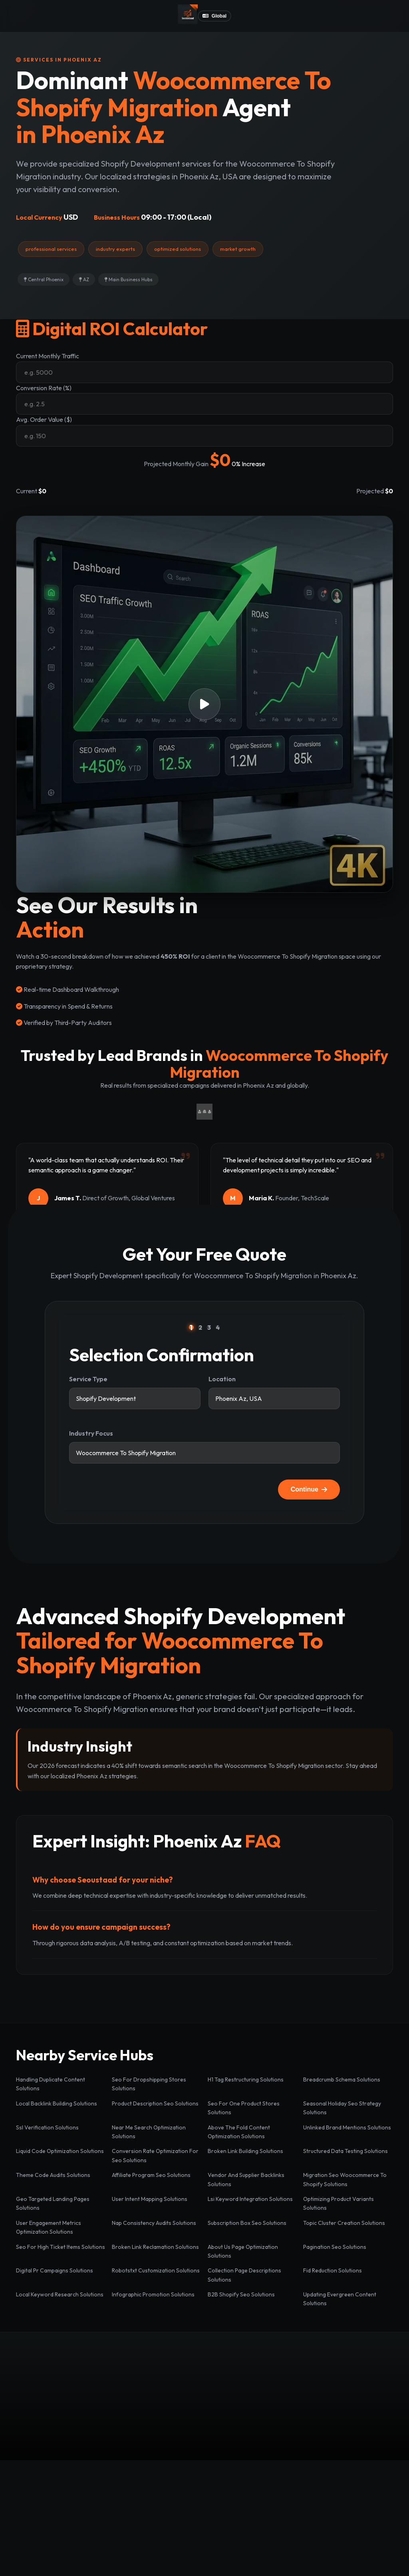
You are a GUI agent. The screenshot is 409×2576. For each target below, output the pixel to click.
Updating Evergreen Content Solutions (339, 2299)
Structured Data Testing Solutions (345, 2151)
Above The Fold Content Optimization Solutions (239, 2132)
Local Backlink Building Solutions (56, 2103)
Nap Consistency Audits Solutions (154, 2222)
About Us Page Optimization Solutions (243, 2251)
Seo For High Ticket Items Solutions (60, 2246)
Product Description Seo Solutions (155, 2103)
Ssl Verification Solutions (47, 2127)
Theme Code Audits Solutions (53, 2175)
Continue (309, 1489)
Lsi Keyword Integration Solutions (250, 2199)
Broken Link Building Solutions (245, 2151)
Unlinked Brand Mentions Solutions (347, 2127)
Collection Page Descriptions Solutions (244, 2275)
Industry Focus (91, 1433)
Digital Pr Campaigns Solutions (54, 2270)
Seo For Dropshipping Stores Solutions (149, 2084)
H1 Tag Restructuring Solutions (246, 2079)
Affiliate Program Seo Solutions (151, 2175)
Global (214, 16)
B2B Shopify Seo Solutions (241, 2294)
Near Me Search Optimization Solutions (149, 2132)
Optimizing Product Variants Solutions (338, 2203)
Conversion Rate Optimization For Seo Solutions (155, 2155)
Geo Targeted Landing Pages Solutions (52, 2203)
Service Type (88, 1379)
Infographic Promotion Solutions (153, 2294)
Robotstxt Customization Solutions (156, 2270)
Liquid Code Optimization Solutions (60, 2151)
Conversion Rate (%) (43, 388)
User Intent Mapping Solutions (149, 2199)
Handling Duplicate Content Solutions (50, 2084)
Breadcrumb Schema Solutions (341, 2079)
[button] (204, 704)
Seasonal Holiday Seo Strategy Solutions (342, 2108)
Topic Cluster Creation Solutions (344, 2222)
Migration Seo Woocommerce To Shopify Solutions (345, 2179)
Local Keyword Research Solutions (59, 2294)
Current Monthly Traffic (47, 356)
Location (222, 1379)
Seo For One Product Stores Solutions (244, 2108)
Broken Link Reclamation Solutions (155, 2246)
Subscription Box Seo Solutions (247, 2222)
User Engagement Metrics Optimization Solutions (48, 2227)
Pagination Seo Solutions (334, 2246)
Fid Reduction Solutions (332, 2270)
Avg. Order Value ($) (44, 419)
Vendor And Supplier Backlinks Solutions (246, 2179)
